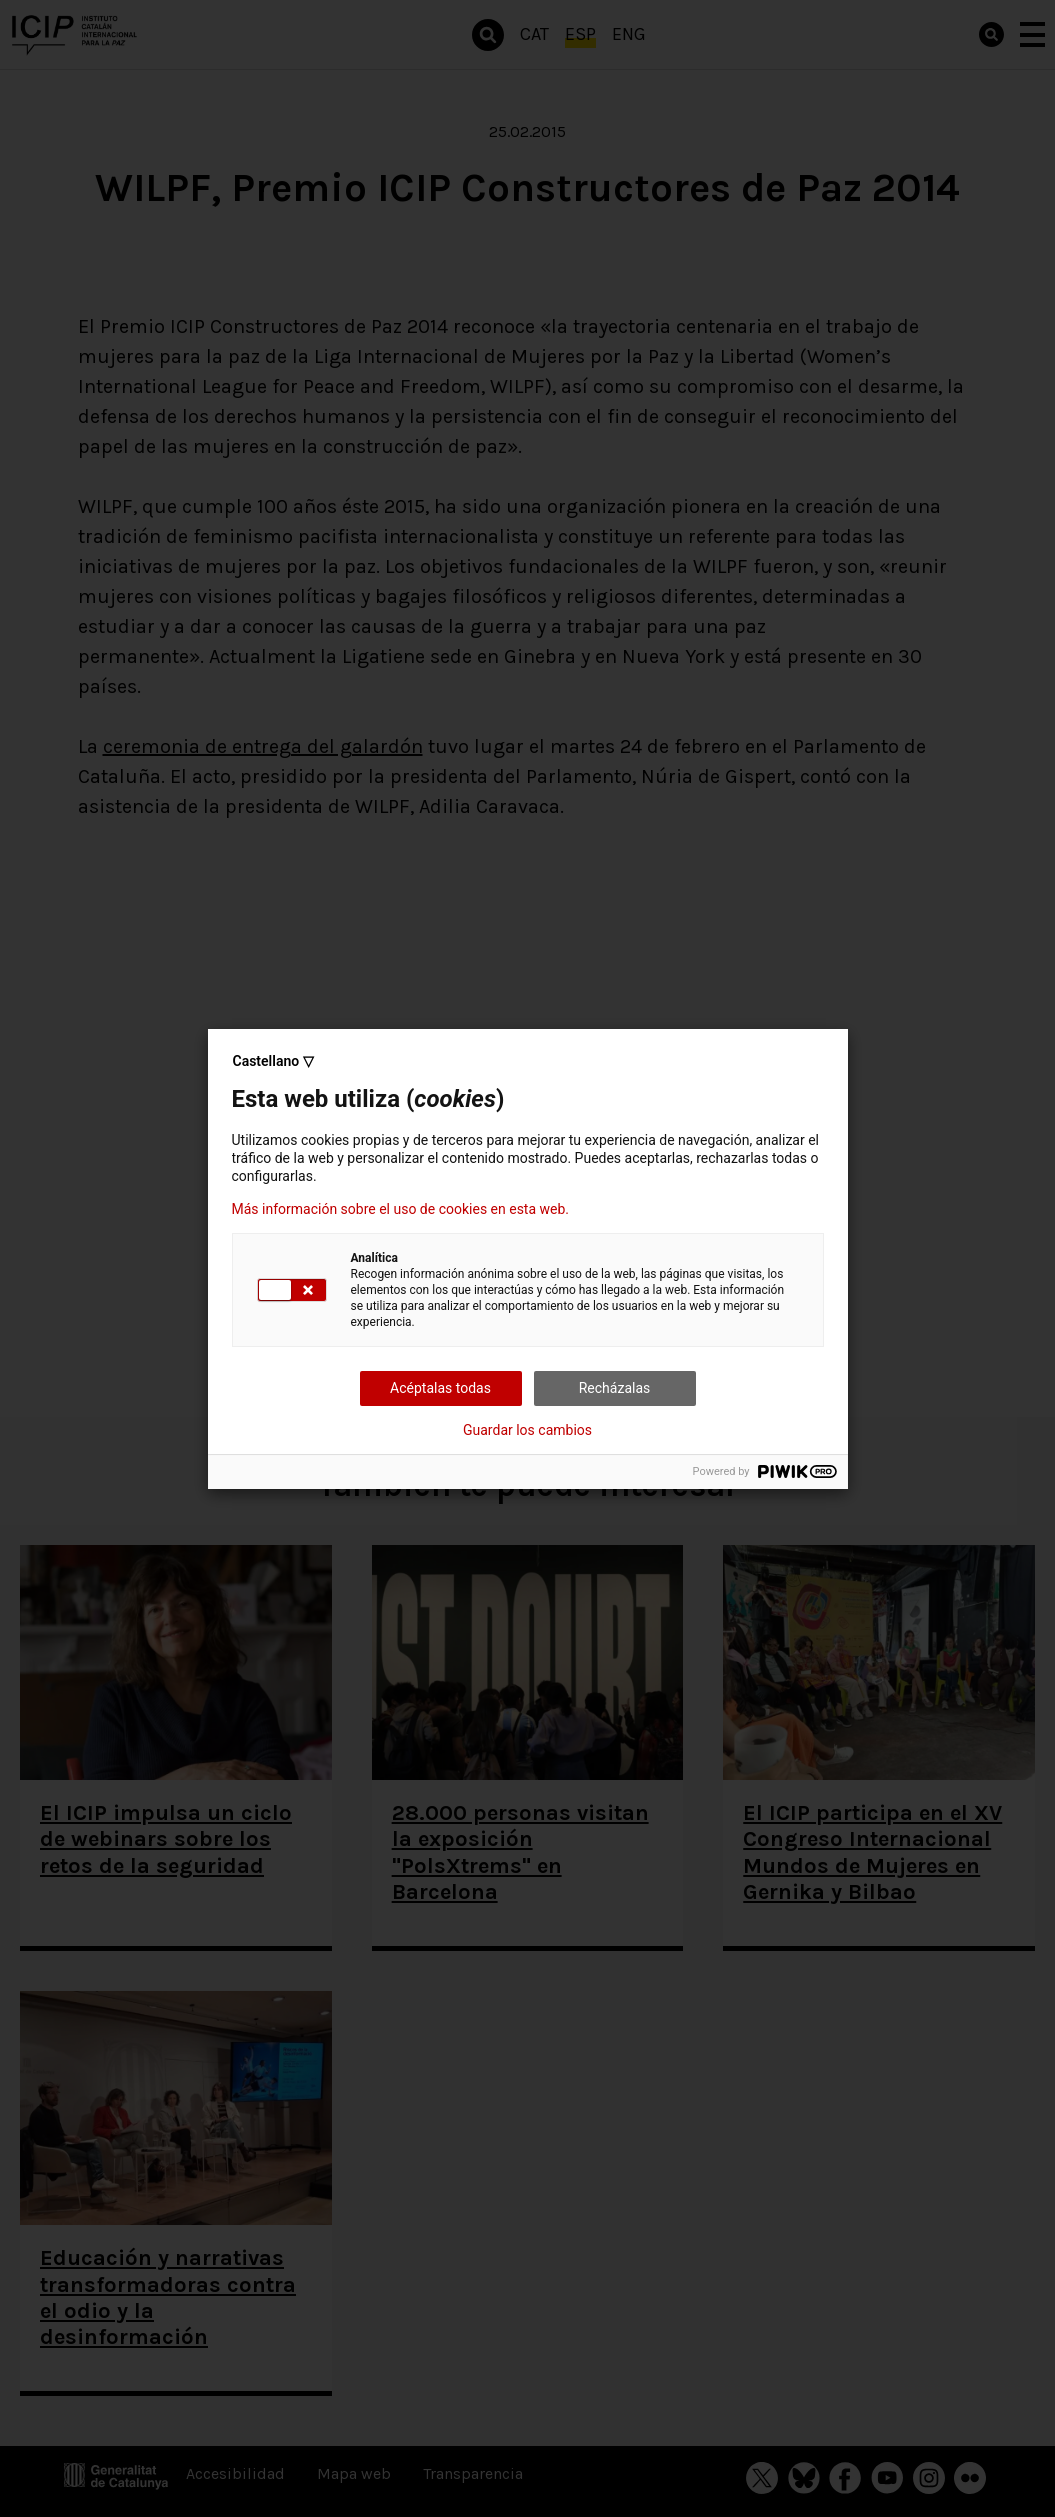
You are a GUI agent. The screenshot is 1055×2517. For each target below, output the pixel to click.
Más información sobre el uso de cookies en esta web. (401, 1209)
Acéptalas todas (440, 1388)
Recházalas (615, 1388)
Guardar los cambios (527, 1430)
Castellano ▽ (273, 1061)
